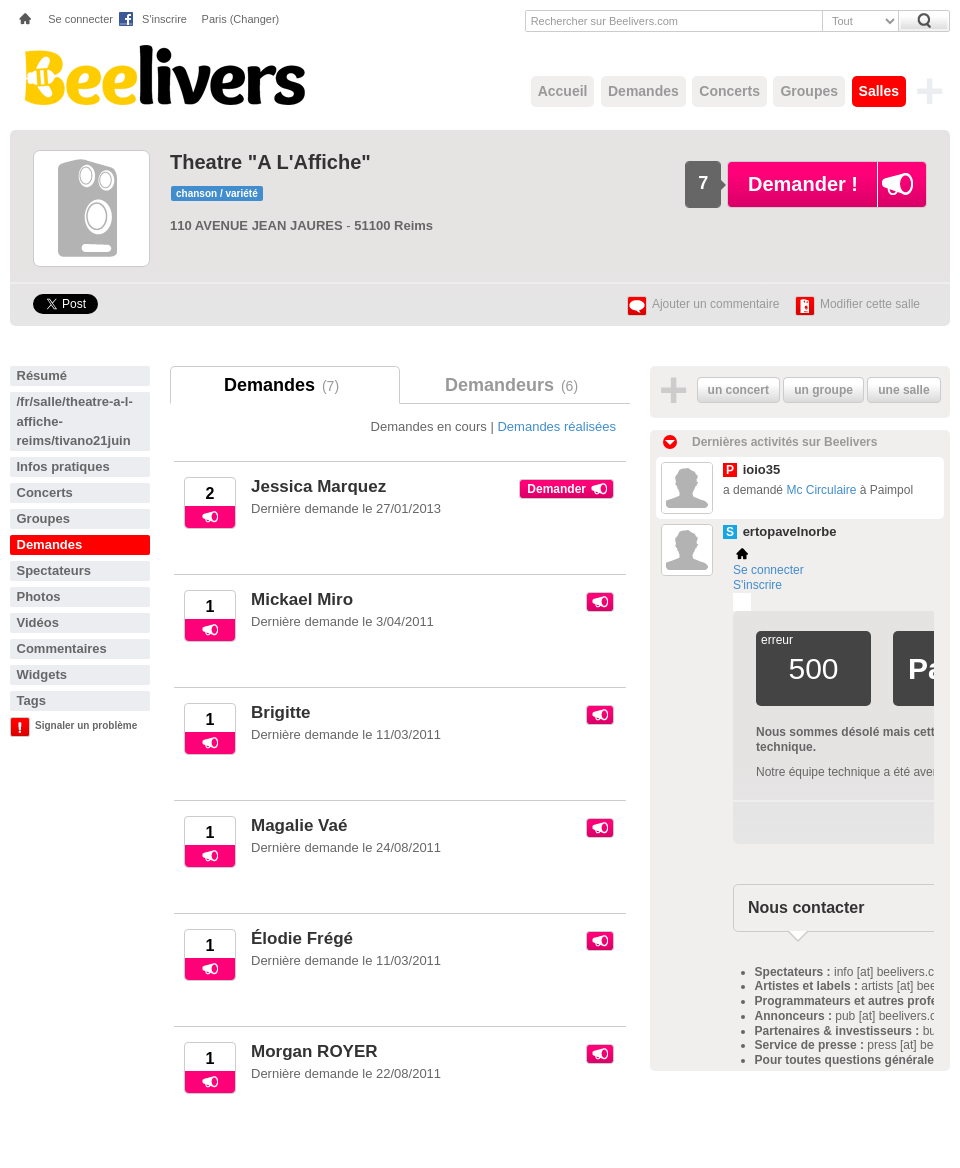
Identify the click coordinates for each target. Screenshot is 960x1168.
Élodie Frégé (302, 938)
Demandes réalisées (556, 426)
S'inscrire (164, 19)
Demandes (643, 91)
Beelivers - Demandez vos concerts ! (162, 75)
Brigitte (281, 712)
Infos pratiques (63, 466)
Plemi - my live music (742, 602)
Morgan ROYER (314, 1051)
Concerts (729, 91)
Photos (39, 596)
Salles (879, 91)
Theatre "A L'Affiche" (270, 162)
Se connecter (80, 19)
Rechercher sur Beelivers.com (604, 21)
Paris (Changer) (241, 19)
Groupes (809, 91)
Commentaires (62, 648)
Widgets (42, 674)
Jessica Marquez (318, 486)
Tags (31, 700)
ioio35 (762, 469)
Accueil (563, 91)
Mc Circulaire (821, 490)
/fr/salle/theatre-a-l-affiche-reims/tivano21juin (75, 421)
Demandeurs (515, 385)
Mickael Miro (302, 599)
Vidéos (38, 622)
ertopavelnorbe (790, 531)
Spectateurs (54, 570)
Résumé (42, 375)
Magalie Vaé (299, 825)
